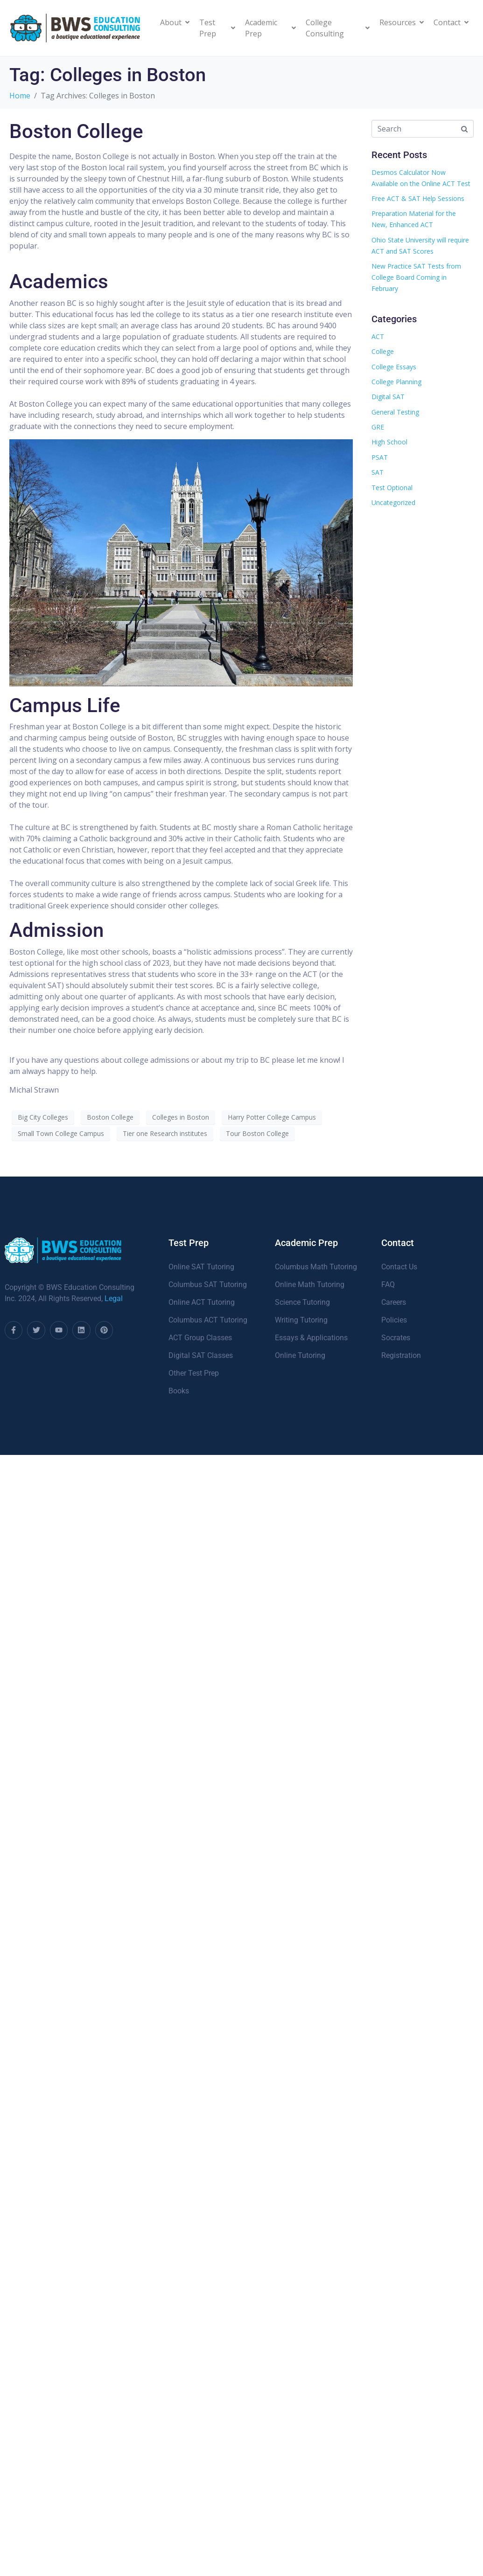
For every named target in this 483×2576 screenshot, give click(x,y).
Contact (451, 22)
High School (389, 441)
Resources (401, 22)
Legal (114, 1298)
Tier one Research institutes (165, 1133)
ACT (377, 336)
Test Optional (392, 487)
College (382, 351)
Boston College (76, 131)
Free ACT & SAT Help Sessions (417, 198)
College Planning (396, 381)
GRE (377, 426)
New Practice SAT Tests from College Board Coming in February (416, 277)
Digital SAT (388, 396)
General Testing (395, 412)
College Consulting (338, 28)
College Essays (393, 366)
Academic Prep (270, 28)
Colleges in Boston (180, 1117)
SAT (377, 472)
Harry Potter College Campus (272, 1117)
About (174, 22)
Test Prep (217, 28)
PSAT (379, 457)
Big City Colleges (43, 1117)
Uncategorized (393, 502)
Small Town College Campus (61, 1133)
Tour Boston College (257, 1133)
